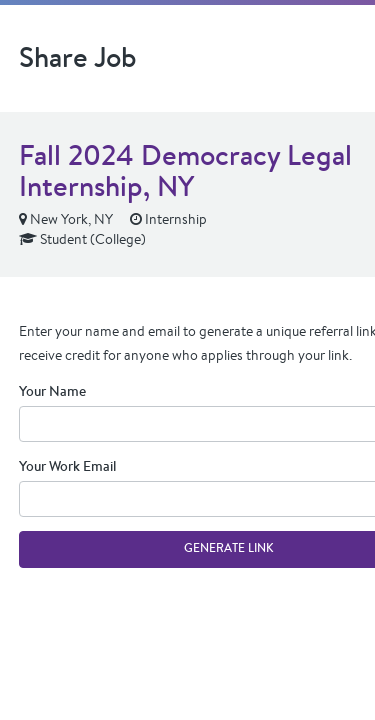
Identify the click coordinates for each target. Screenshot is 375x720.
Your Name (52, 391)
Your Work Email (67, 466)
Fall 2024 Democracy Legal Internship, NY (185, 170)
